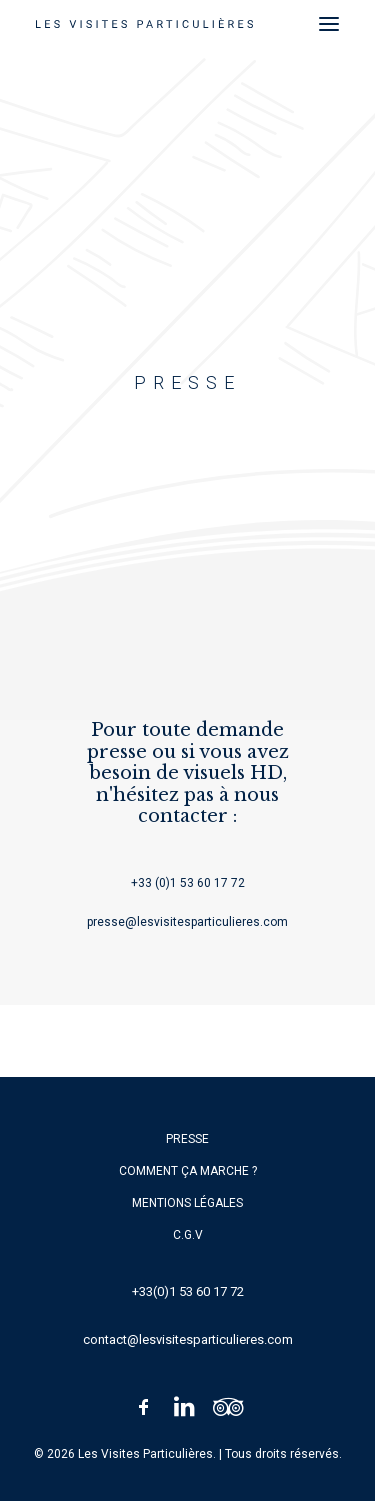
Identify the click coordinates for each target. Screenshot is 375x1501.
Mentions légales (187, 1203)
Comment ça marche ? (188, 1171)
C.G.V (188, 1235)
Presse (187, 1139)
